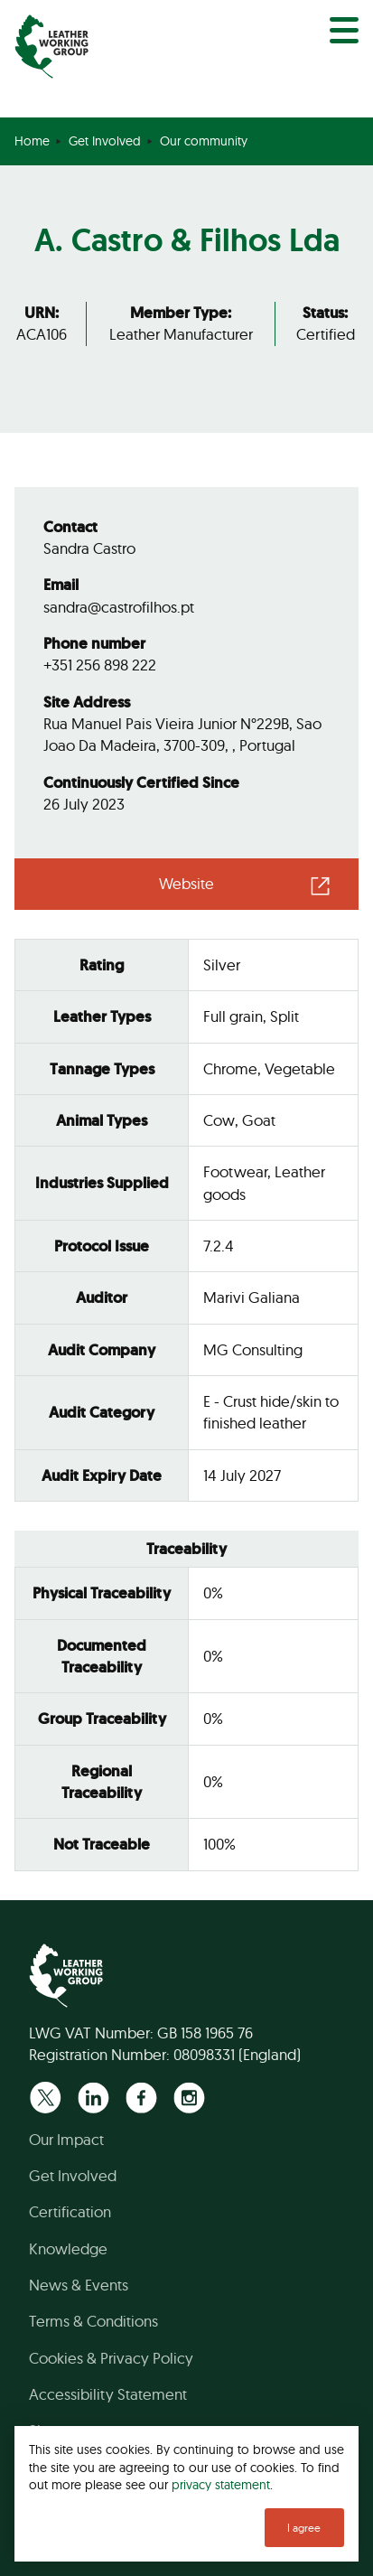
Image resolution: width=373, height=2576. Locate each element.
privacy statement (221, 2484)
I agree (304, 2527)
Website (186, 883)
